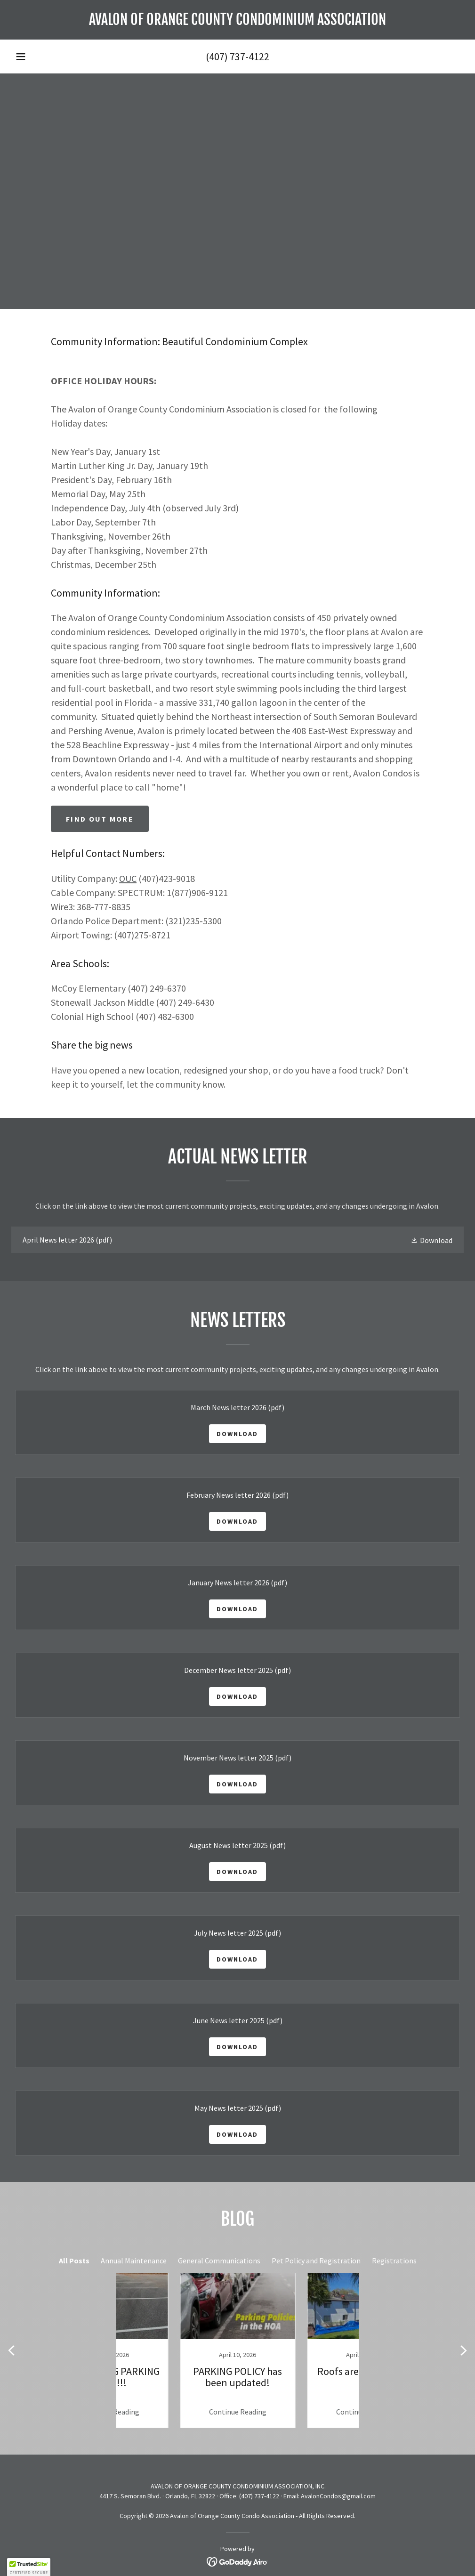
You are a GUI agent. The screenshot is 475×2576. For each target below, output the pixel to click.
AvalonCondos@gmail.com (338, 2496)
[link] (237, 22)
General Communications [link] (219, 2260)
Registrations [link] (394, 2260)
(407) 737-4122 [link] (237, 56)
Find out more (100, 819)
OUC (128, 878)
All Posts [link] (74, 2260)
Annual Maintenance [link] (134, 2260)
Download (237, 1433)
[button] (20, 56)
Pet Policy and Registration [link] (316, 2260)
